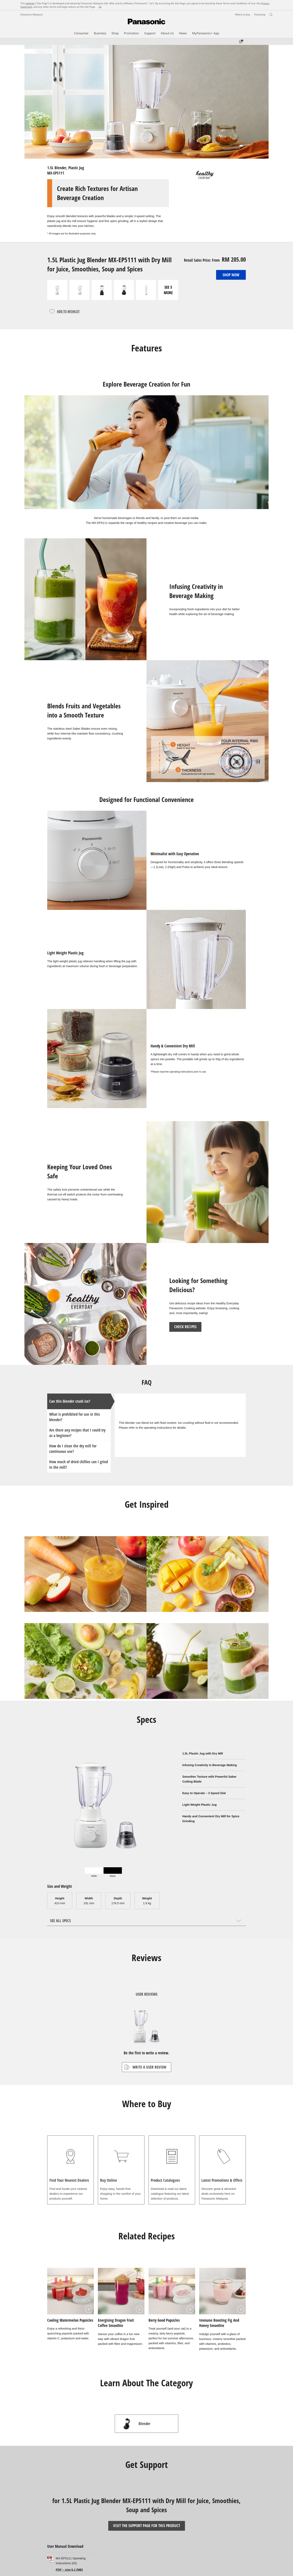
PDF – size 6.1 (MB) (69, 2569)
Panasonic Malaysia (31, 14)
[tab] (94, 1872)
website (30, 3)
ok (100, 7)
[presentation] (94, 1872)
